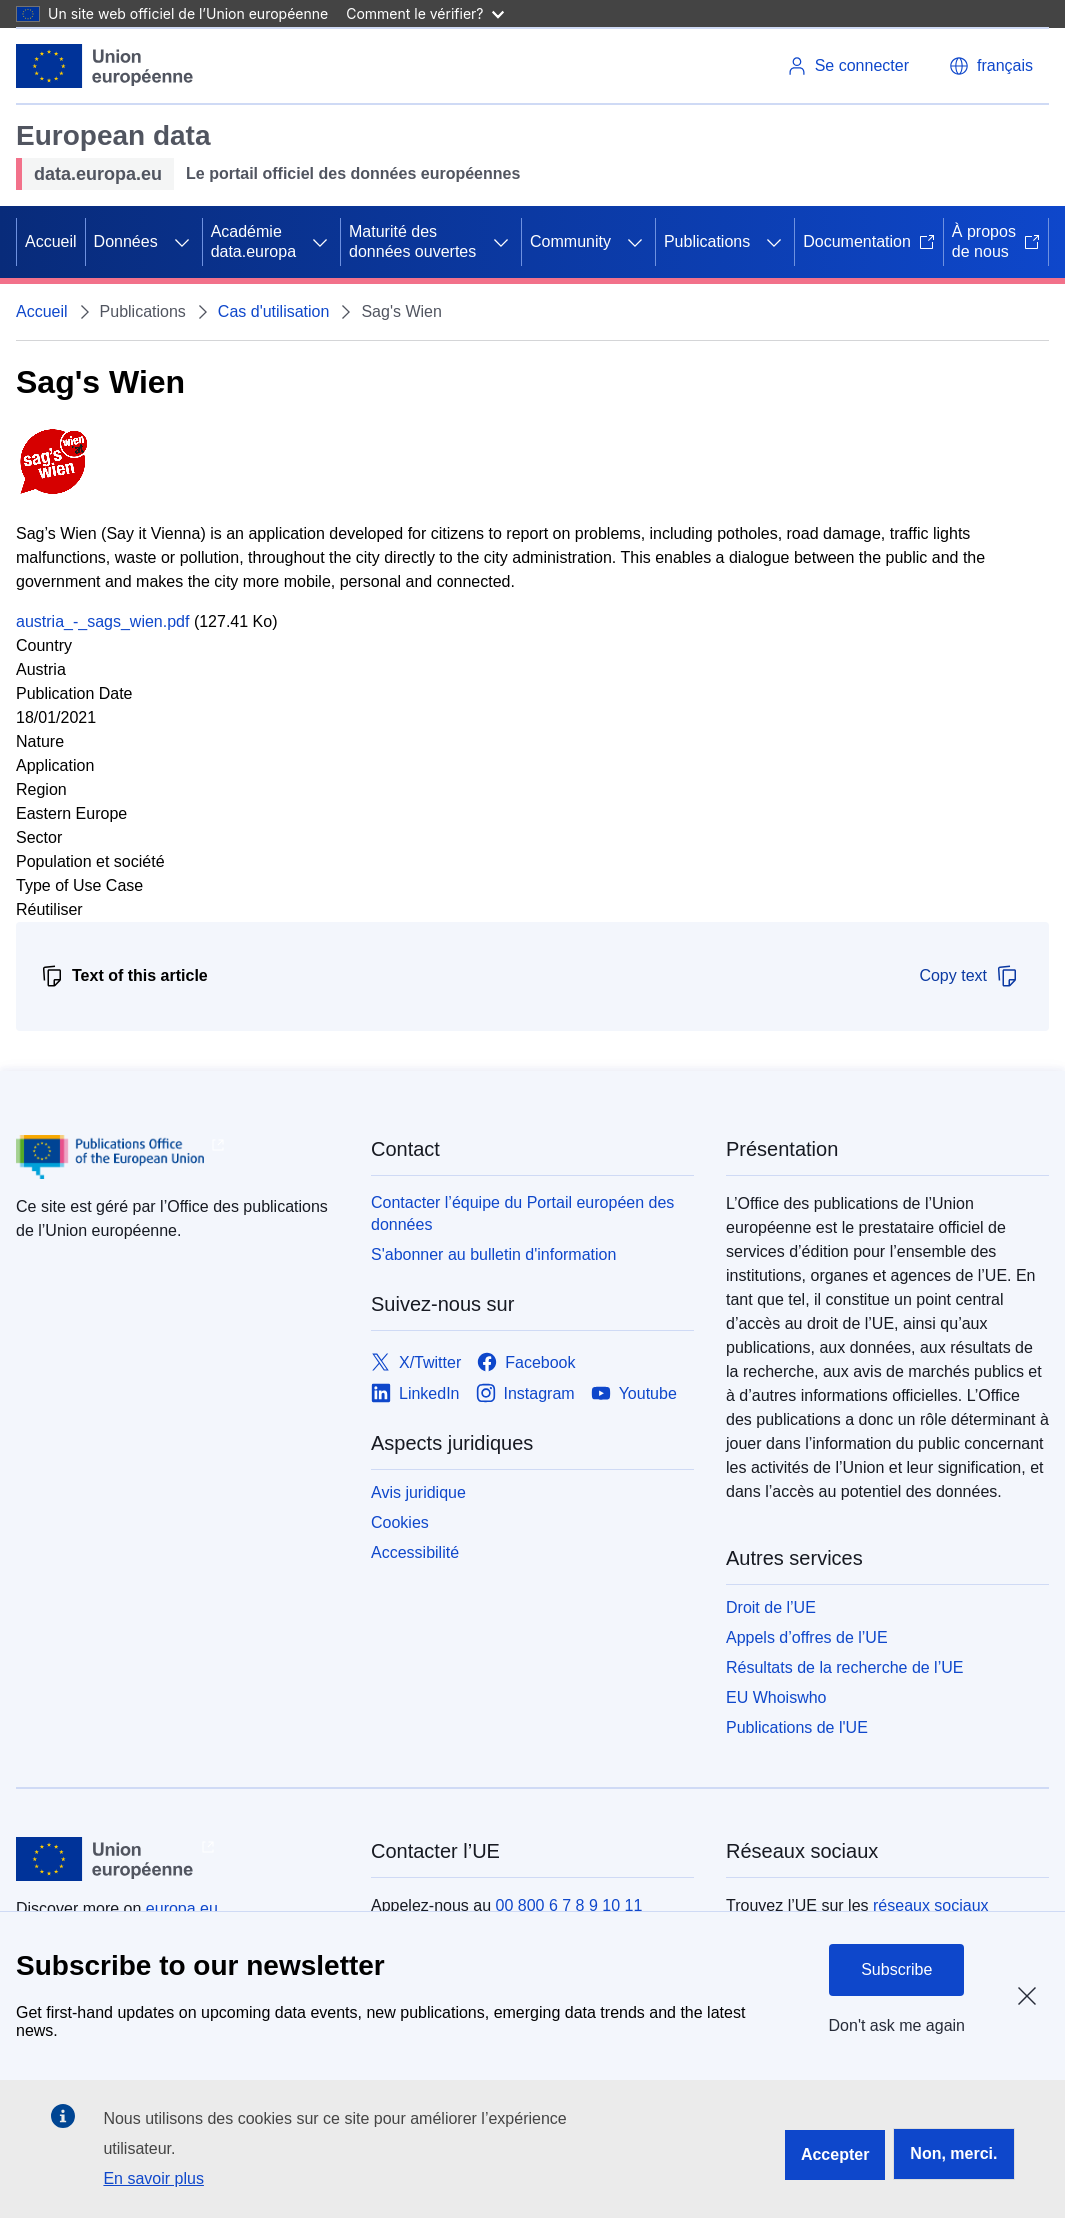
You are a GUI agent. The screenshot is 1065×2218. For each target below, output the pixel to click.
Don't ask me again (897, 2025)
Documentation (869, 241)
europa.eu (182, 1908)
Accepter (835, 2154)
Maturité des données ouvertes (412, 241)
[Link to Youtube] (634, 1393)
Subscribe (896, 1969)
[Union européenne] (105, 66)
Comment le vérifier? (424, 13)
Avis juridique (418, 1492)
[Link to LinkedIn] (415, 1393)
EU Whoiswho (776, 1697)
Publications (707, 241)
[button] (991, 66)
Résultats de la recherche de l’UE (844, 1667)
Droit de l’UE (771, 1607)
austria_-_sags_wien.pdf (102, 621)
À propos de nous (996, 241)
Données (126, 241)
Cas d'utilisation (274, 311)
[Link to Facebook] (526, 1362)
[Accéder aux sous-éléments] (182, 242)
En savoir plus (153, 2178)
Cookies (400, 1522)
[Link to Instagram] (525, 1393)
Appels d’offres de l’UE (807, 1637)
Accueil (51, 241)
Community (570, 241)
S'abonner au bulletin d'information (493, 1254)
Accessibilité (415, 1552)
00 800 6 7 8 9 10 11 (569, 1905)
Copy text (969, 976)
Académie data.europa (253, 241)
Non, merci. (953, 2153)
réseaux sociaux (931, 1905)
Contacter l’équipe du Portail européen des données (522, 1213)
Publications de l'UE (797, 1727)
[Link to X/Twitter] (416, 1362)
